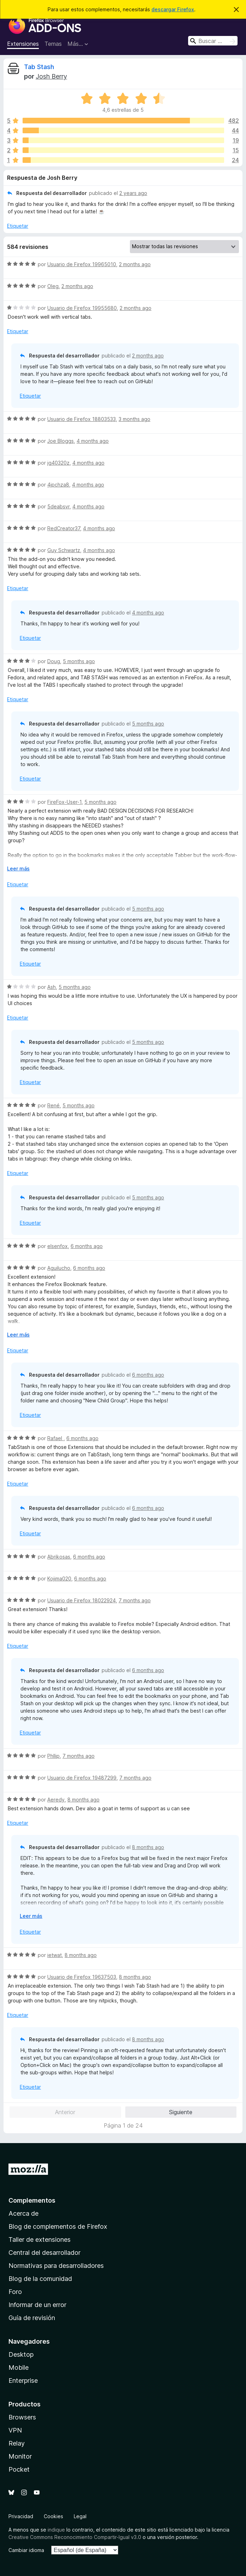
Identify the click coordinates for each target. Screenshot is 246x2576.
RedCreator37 (63, 528)
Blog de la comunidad (40, 2278)
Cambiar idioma (26, 2550)
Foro (15, 2291)
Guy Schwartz (63, 550)
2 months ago (135, 264)
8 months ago (83, 1800)
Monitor (20, 2456)
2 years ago (133, 193)
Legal (80, 2516)
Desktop (21, 2354)
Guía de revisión (31, 2317)
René (53, 1105)
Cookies (53, 2516)
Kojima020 (59, 1578)
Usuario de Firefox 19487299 (81, 1778)
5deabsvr (58, 506)
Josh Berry (51, 76)
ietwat (54, 1955)
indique (56, 2530)
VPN (15, 2430)
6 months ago (87, 1246)
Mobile (18, 2367)
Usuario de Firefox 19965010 (81, 264)
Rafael (55, 1438)
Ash (51, 987)
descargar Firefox (172, 9)
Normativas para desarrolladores (56, 2265)
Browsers (22, 2417)
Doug (53, 661)
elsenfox (57, 1246)
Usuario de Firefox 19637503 (81, 1977)
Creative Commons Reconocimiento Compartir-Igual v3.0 (74, 2537)
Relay (16, 2443)
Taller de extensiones (39, 2239)
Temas (53, 43)
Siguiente (180, 2112)
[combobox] (213, 40)
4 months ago (93, 441)
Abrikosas (58, 1557)
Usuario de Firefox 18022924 (81, 1600)
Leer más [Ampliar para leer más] (18, 868)
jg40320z (58, 463)
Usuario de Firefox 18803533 (81, 419)
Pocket (19, 2469)
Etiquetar (17, 226)
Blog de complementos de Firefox (57, 2226)
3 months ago (134, 419)
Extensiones (23, 43)
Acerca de (23, 2213)
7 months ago (135, 1600)
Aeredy (56, 1800)
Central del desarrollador (44, 2252)
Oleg (53, 286)
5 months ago (79, 661)
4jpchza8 (58, 485)
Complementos (31, 2200)
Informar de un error (37, 2304)
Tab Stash (39, 67)
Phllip (53, 1756)
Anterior (65, 2112)
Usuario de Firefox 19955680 (82, 308)
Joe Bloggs (60, 441)
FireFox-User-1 (64, 802)
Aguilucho (58, 1268)
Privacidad (20, 2516)
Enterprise (23, 2380)
